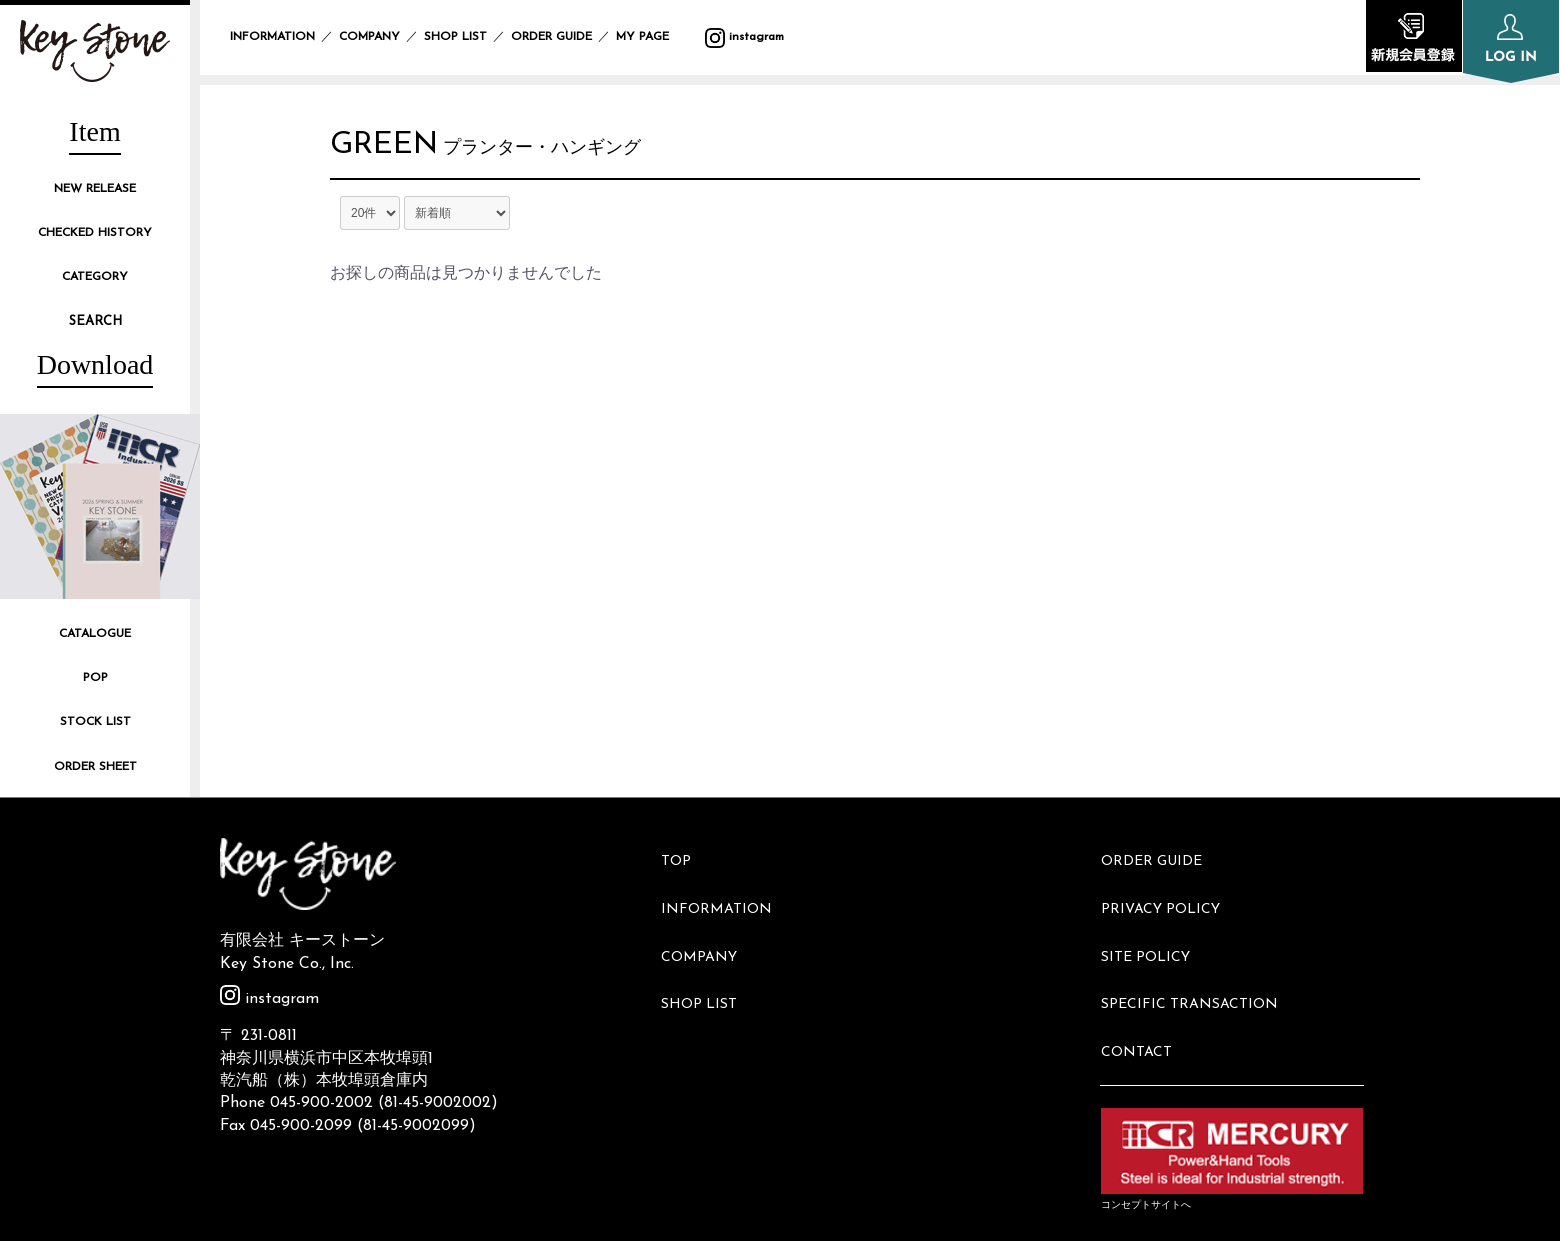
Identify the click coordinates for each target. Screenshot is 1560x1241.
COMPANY (369, 37)
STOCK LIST (95, 722)
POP (95, 678)
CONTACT (1145, 988)
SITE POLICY (1154, 921)
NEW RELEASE (95, 189)
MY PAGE (654, 37)
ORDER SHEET (95, 767)
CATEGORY (95, 277)
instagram (744, 37)
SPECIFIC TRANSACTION (1198, 955)
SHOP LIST (455, 37)
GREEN (394, 150)
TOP (685, 854)
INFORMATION (272, 37)
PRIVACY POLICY (1169, 887)
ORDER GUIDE (551, 37)
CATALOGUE (95, 634)
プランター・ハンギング (563, 154)
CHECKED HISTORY (95, 233)
